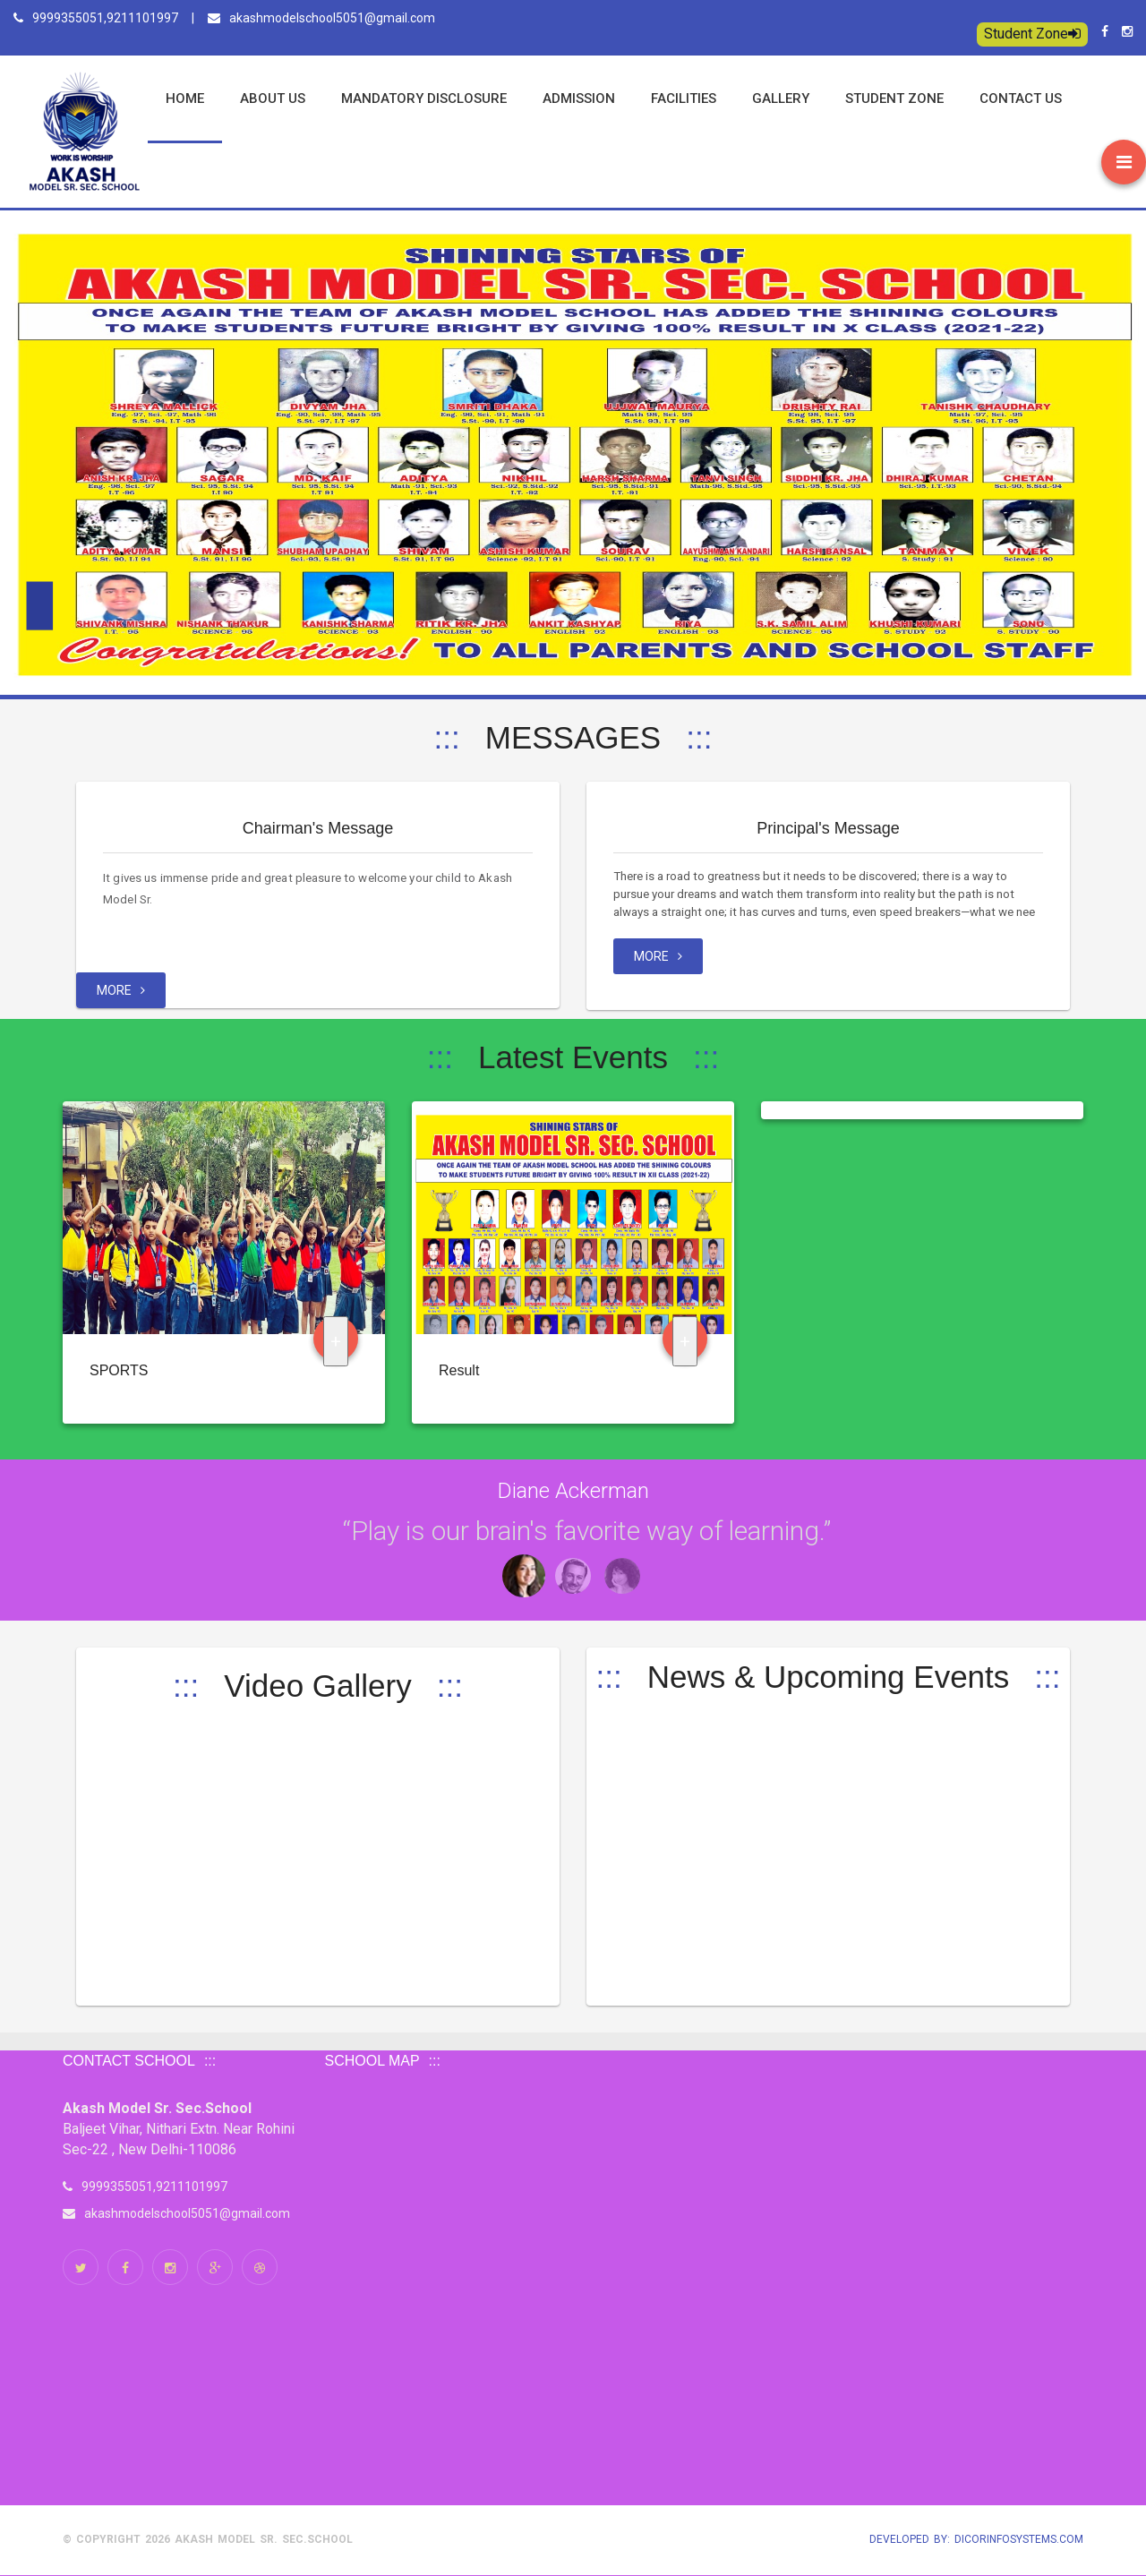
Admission (579, 98)
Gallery (780, 98)
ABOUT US (272, 98)
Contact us (1020, 98)
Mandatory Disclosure (424, 98)
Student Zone (1032, 33)
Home (185, 98)
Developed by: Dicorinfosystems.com (976, 2539)
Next (77, 1520)
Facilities (683, 98)
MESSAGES (573, 737)
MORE (121, 990)
